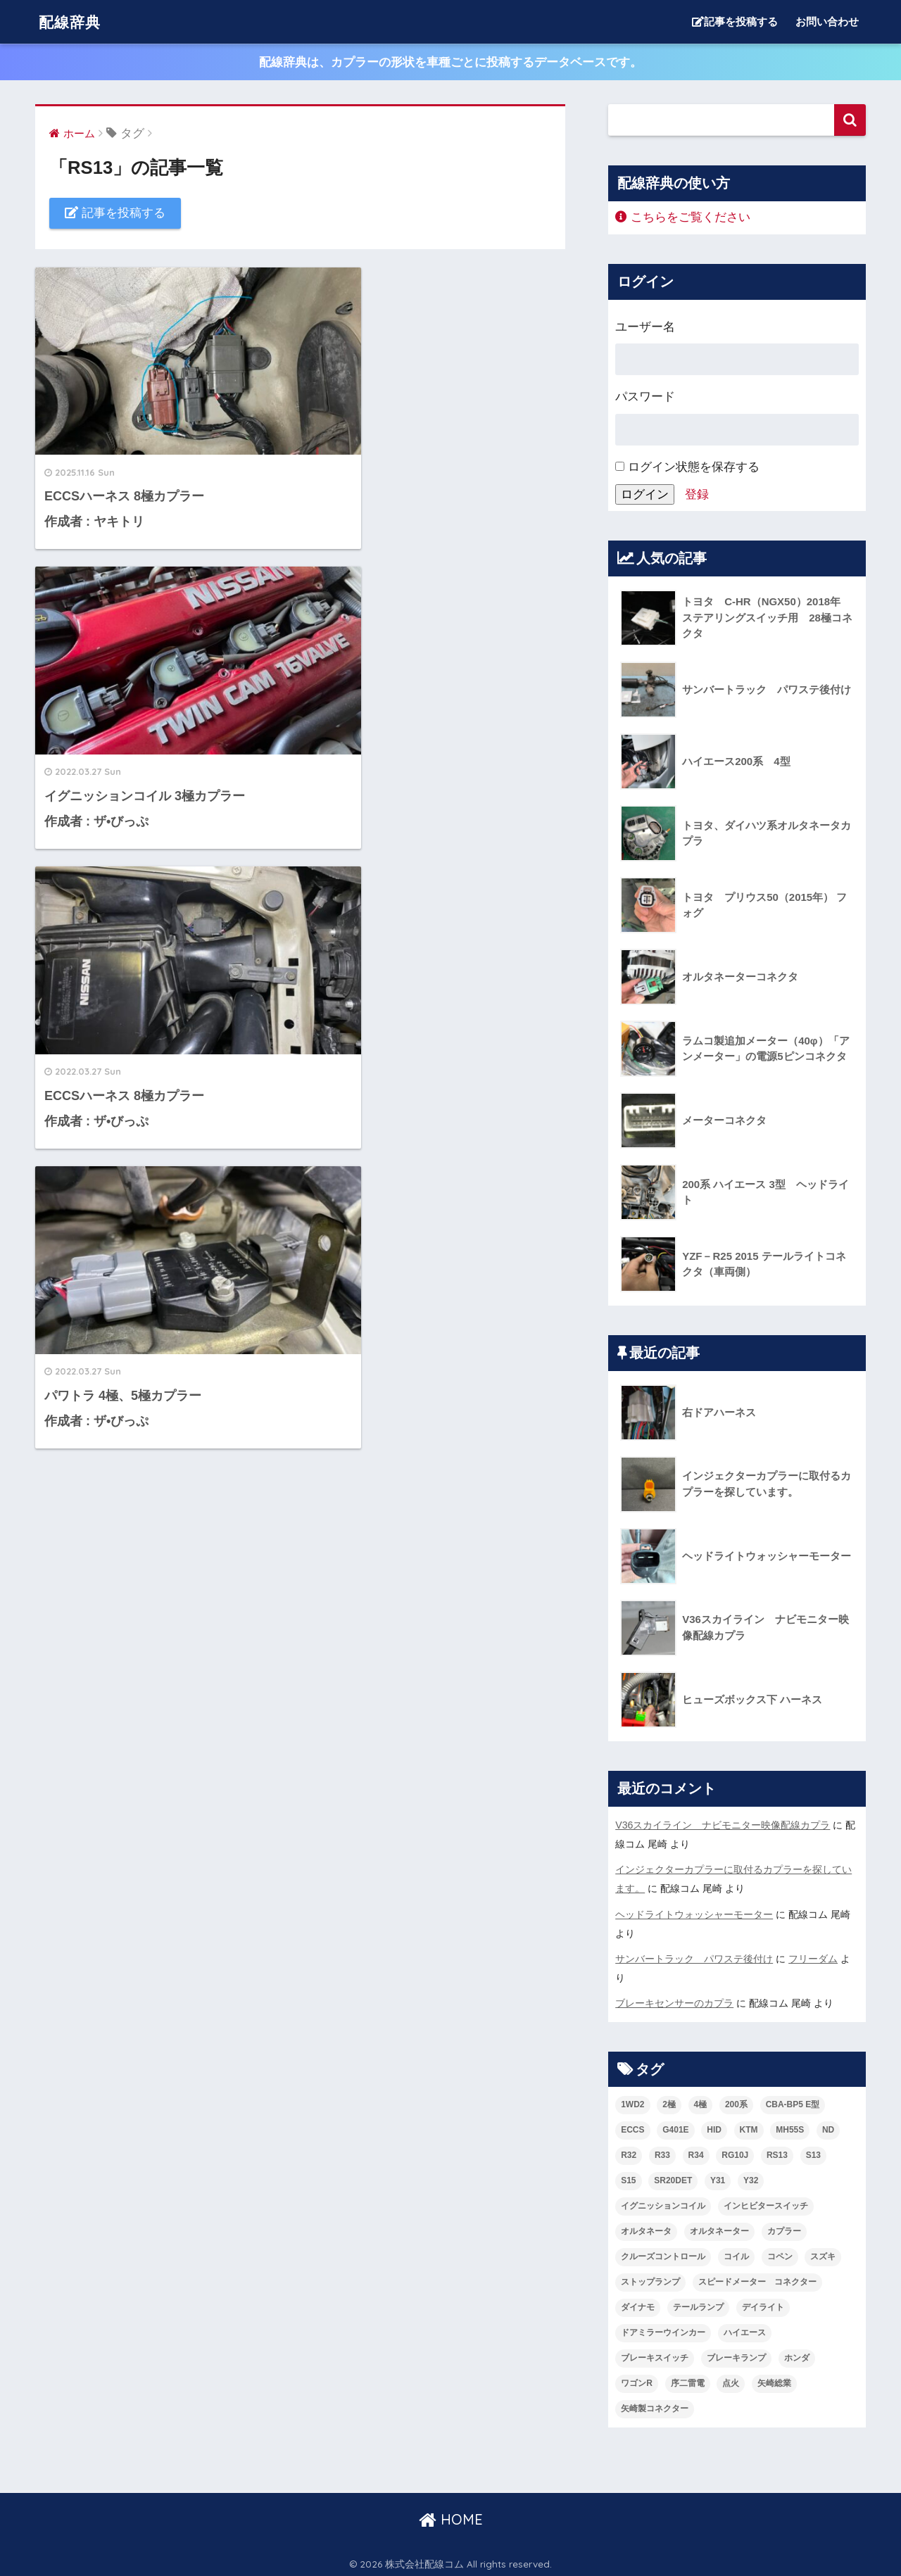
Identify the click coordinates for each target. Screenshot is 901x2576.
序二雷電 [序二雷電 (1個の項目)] (688, 2380)
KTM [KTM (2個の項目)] (749, 2127)
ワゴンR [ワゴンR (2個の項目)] (637, 2380)
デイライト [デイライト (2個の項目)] (763, 2304)
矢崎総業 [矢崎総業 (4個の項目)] (774, 2380)
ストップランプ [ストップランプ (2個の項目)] (650, 2278)
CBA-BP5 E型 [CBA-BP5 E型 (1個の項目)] (793, 2102)
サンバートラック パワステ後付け (694, 1956)
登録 (697, 494)
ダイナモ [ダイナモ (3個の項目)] (638, 2304)
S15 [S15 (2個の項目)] (628, 2177)
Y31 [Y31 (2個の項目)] (717, 2177)
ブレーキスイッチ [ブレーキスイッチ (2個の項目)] (654, 2354)
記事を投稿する (735, 21)
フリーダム (813, 1956)
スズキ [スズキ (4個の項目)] (823, 2253)
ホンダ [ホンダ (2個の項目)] (796, 2354)
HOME (451, 2516)
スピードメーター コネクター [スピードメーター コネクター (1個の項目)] (757, 2278)
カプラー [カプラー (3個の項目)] (784, 2228)
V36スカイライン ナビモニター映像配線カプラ (722, 1825)
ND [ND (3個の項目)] (828, 2127)
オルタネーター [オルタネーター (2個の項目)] (719, 2228)
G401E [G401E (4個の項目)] (675, 2127)
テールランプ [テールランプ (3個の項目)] (698, 2304)
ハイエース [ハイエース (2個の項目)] (745, 2329)
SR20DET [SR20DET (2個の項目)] (673, 2177)
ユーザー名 (645, 327)
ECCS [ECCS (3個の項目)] (632, 2127)
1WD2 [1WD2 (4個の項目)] (632, 2102)
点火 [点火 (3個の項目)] (730, 2380)
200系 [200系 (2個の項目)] (736, 2102)
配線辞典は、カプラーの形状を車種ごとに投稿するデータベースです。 (450, 62)
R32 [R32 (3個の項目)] (628, 2152)
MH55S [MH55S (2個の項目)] (790, 2127)
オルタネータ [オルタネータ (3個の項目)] (646, 2228)
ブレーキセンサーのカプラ (674, 2000)
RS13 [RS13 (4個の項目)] (777, 2152)
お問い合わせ (827, 21)
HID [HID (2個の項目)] (714, 2127)
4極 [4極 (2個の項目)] (700, 2102)
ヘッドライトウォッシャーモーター (694, 1912)
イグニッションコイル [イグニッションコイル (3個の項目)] (663, 2202)
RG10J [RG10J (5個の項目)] (735, 2152)
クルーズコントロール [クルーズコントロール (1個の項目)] (663, 2253)
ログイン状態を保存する (687, 467)
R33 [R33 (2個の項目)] (662, 2152)
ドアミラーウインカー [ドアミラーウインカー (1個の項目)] (663, 2329)
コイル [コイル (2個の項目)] (736, 2253)
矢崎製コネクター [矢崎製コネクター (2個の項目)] (654, 2405)
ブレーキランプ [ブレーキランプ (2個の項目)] (736, 2354)
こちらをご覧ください (682, 217)
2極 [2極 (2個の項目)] (669, 2102)
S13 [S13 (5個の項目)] (813, 2152)
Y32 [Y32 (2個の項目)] (750, 2177)
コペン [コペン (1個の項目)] (780, 2253)
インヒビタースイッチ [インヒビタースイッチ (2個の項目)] (766, 2202)
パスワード (645, 397)
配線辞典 (72, 21)
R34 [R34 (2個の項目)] (696, 2152)
